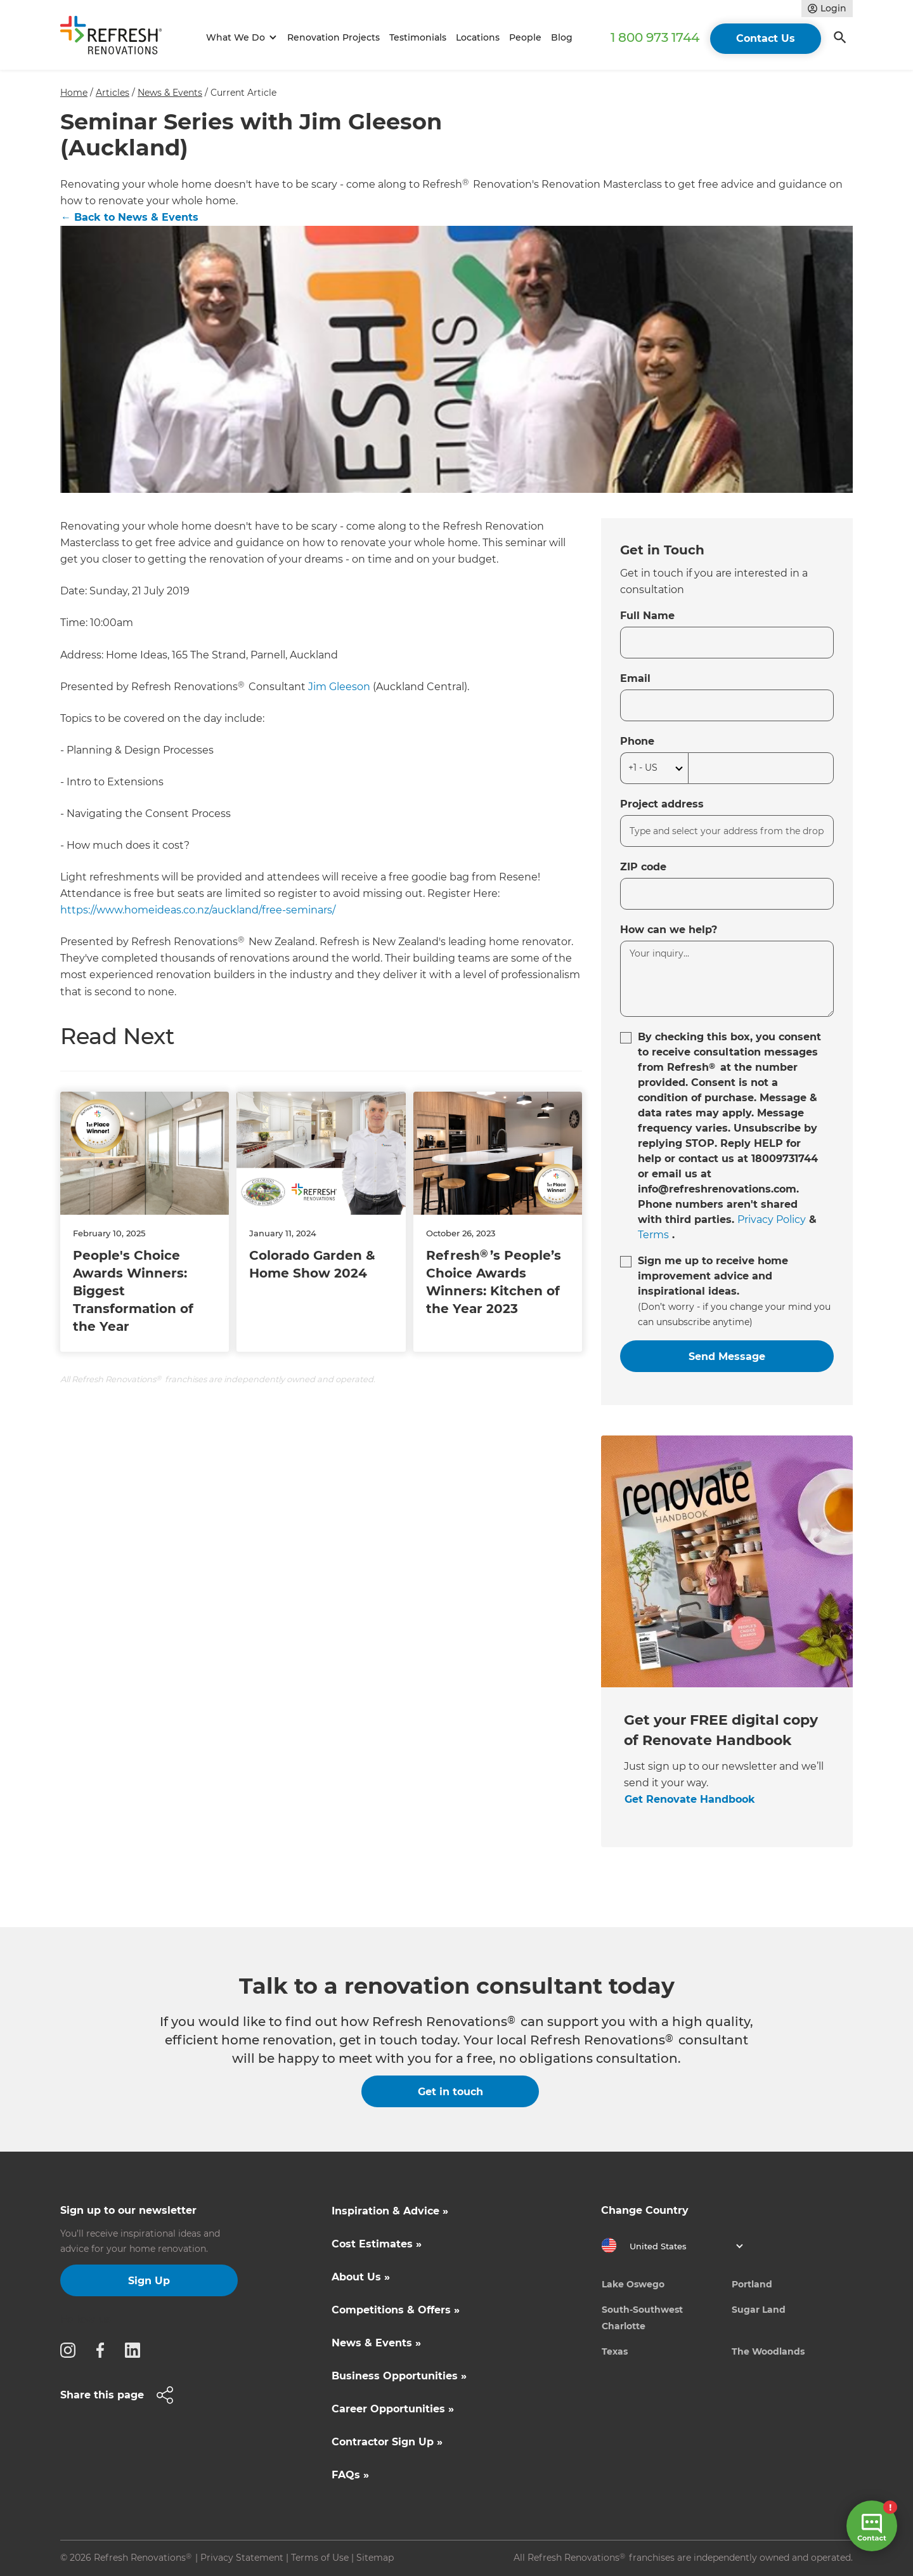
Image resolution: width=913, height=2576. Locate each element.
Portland (752, 2284)
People (525, 37)
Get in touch (450, 2092)
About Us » (361, 2277)
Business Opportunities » (399, 2376)
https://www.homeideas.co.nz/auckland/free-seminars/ (197, 910)
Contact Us (765, 38)
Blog (562, 37)
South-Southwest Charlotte (642, 2318)
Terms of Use (320, 2557)
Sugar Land (759, 2309)
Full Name (647, 616)
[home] (116, 38)
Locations (478, 37)
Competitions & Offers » (396, 2310)
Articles (112, 92)
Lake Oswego (633, 2284)
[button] (239, 37)
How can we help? (668, 930)
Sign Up (149, 2281)
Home (73, 92)
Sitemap (375, 2557)
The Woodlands (768, 2351)
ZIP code (643, 867)
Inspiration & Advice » (390, 2211)
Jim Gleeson (339, 687)
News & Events (170, 92)
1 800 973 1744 (655, 37)
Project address (662, 804)
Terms (653, 1235)
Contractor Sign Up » (387, 2442)
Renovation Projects (333, 37)
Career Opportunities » (393, 2409)
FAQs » (350, 2475)
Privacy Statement (241, 2557)
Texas (615, 2351)
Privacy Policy (771, 1219)
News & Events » (376, 2343)
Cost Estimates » (377, 2244)
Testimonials (417, 37)
